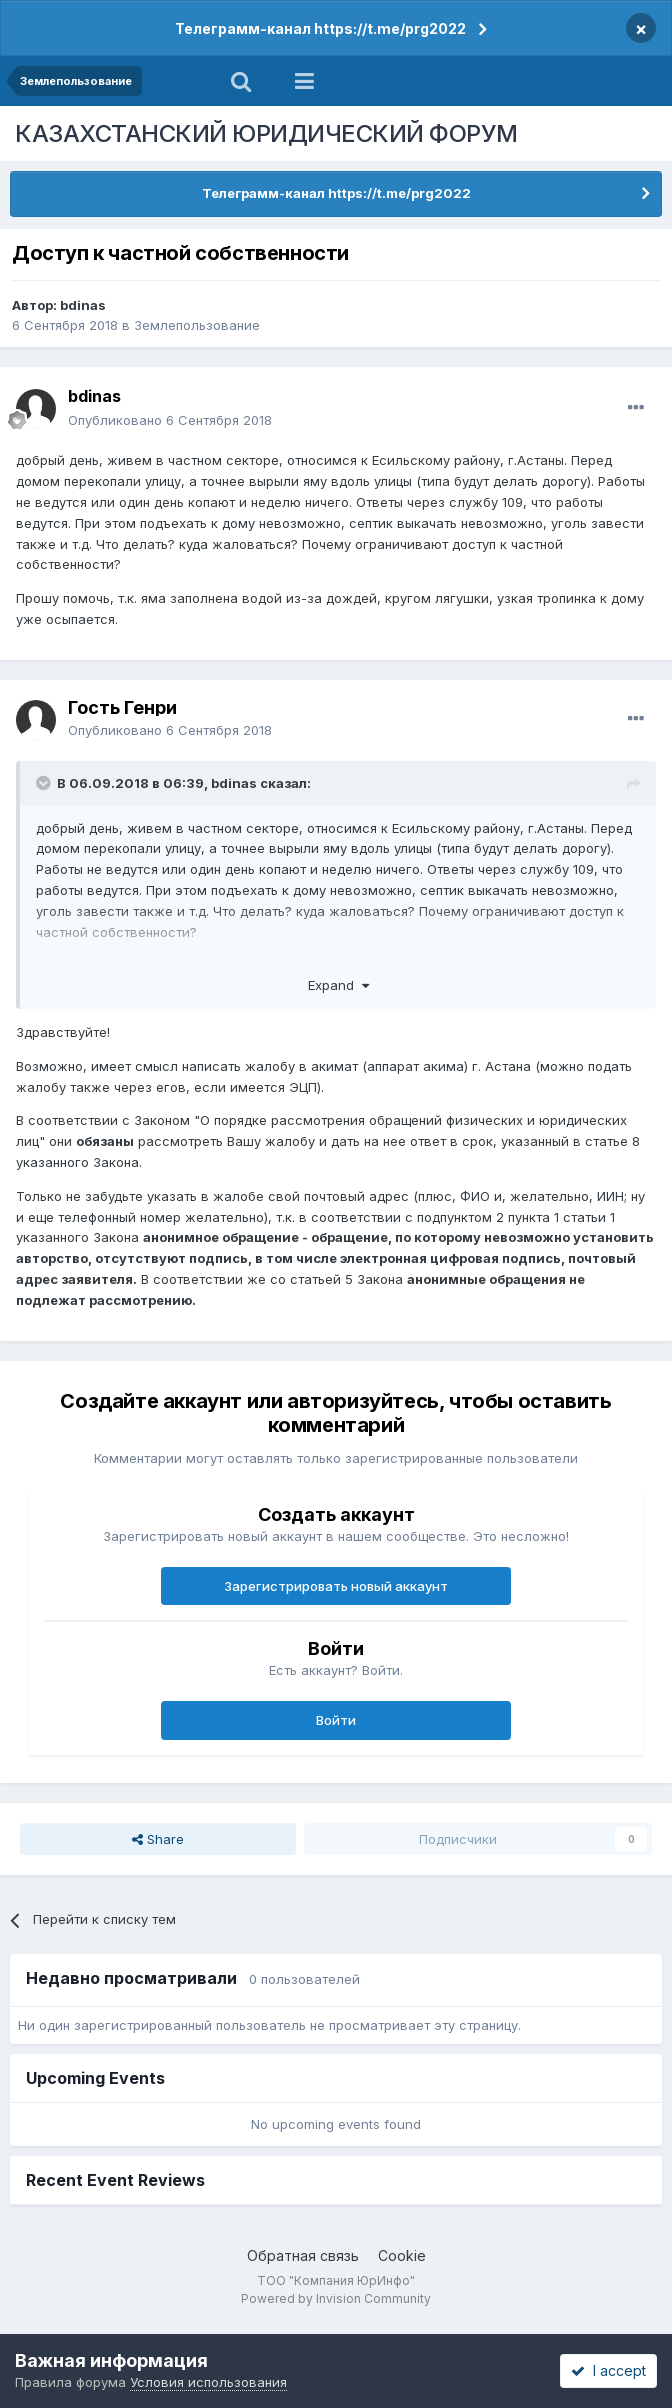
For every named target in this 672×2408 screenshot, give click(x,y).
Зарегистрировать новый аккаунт (336, 1586)
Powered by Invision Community (336, 2298)
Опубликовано (170, 420)
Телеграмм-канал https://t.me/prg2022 (320, 28)
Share (158, 1839)
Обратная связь (303, 2255)
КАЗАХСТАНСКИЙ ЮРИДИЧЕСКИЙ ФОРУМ (266, 133)
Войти (336, 1720)
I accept (608, 2370)
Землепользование (197, 325)
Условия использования (208, 2382)
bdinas (83, 305)
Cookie (402, 2255)
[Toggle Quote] (45, 783)
